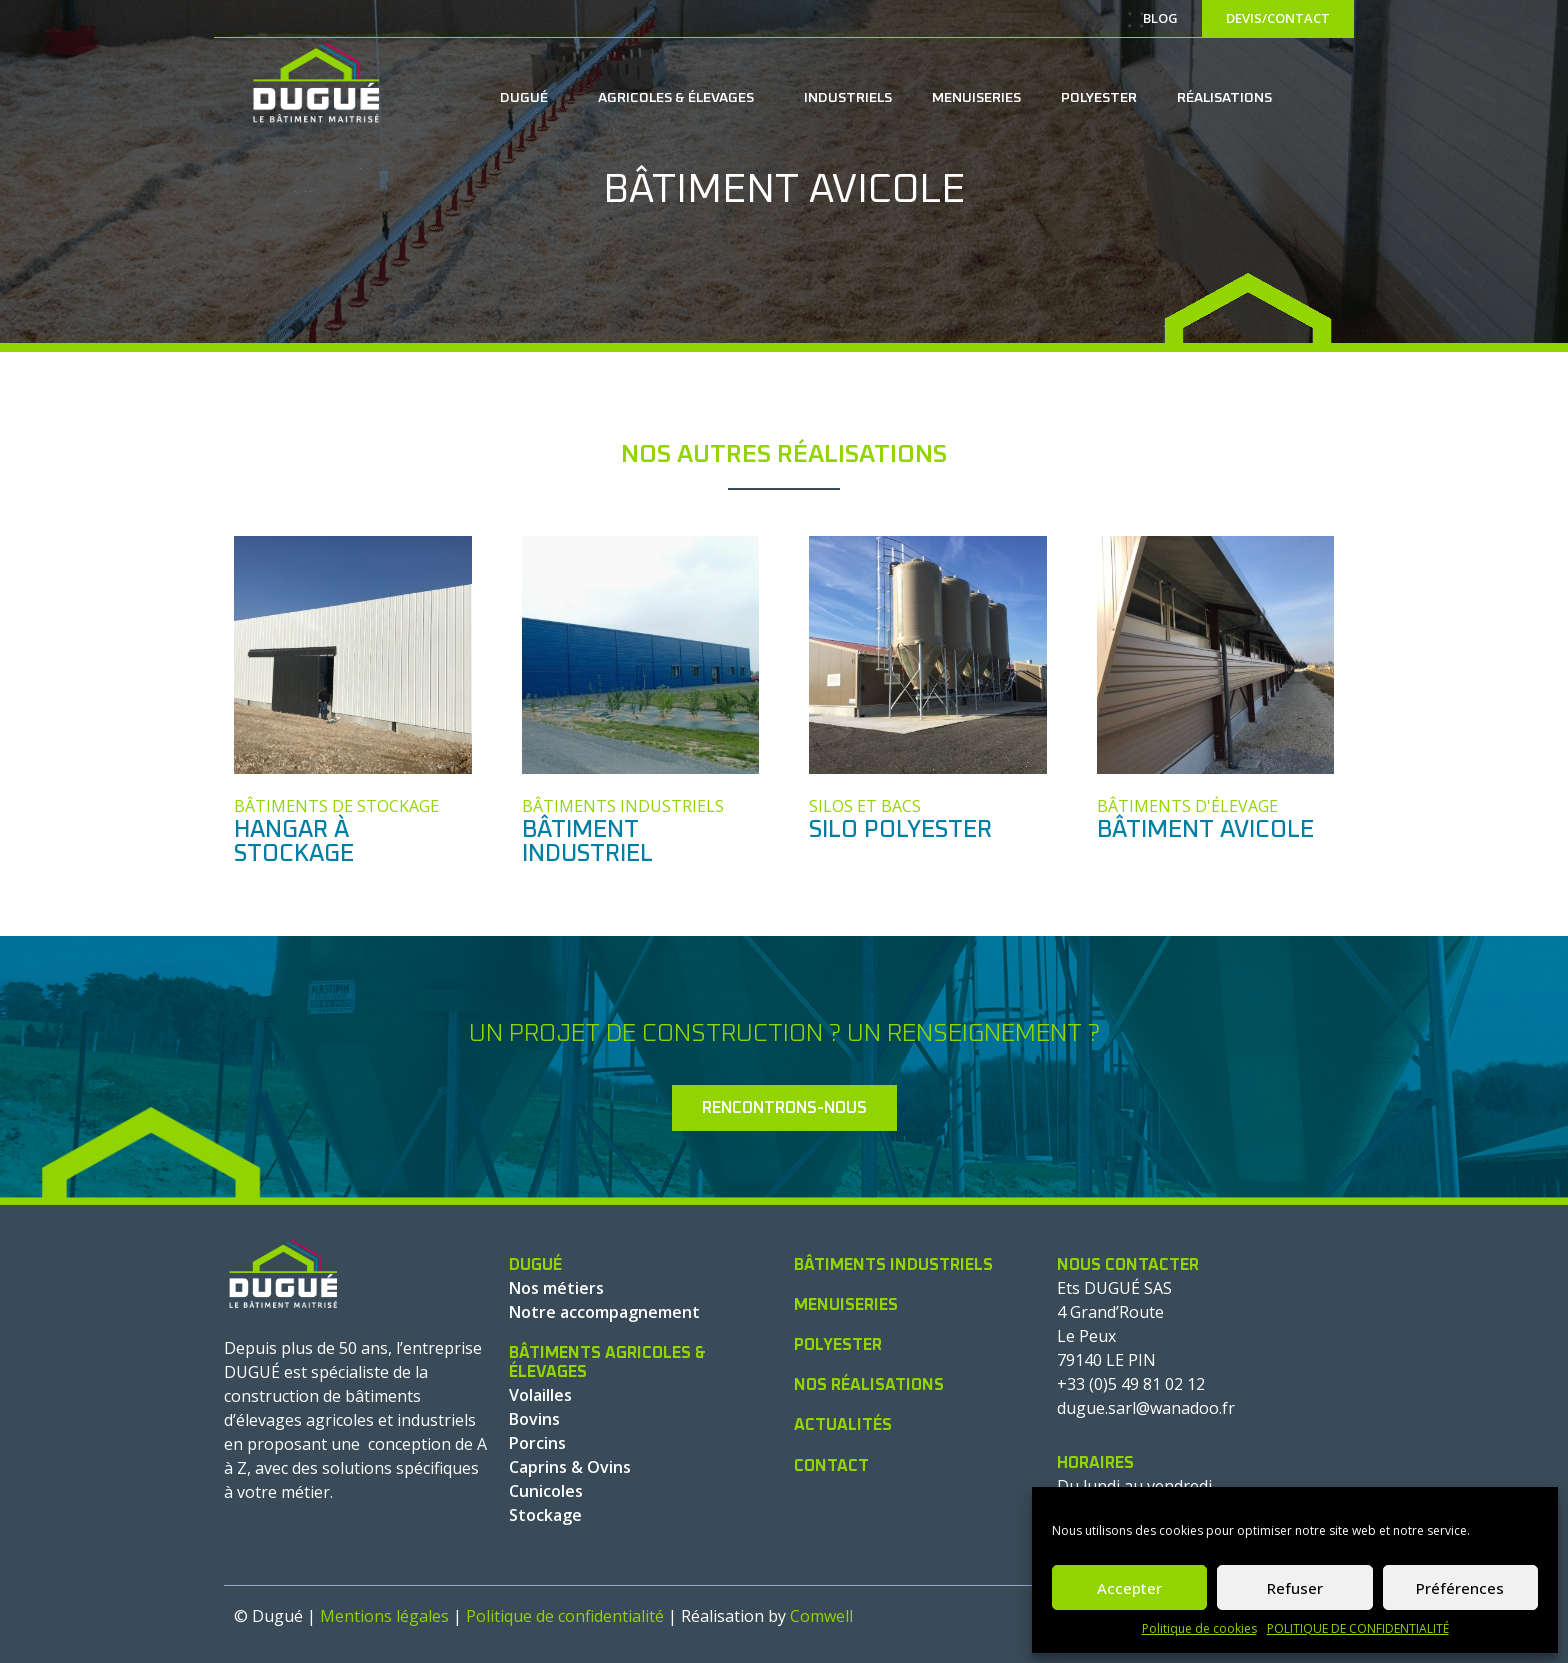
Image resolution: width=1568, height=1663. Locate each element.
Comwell (821, 1616)
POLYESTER (1099, 98)
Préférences (1460, 1588)
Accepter (1129, 1588)
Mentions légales (384, 1616)
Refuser (1295, 1588)
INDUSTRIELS (848, 98)
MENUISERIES (976, 98)
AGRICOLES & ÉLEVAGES (681, 98)
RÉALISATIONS (1224, 98)
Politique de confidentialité (565, 1616)
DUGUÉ (529, 98)
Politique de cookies (1199, 1628)
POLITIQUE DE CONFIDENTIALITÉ (1358, 1628)
